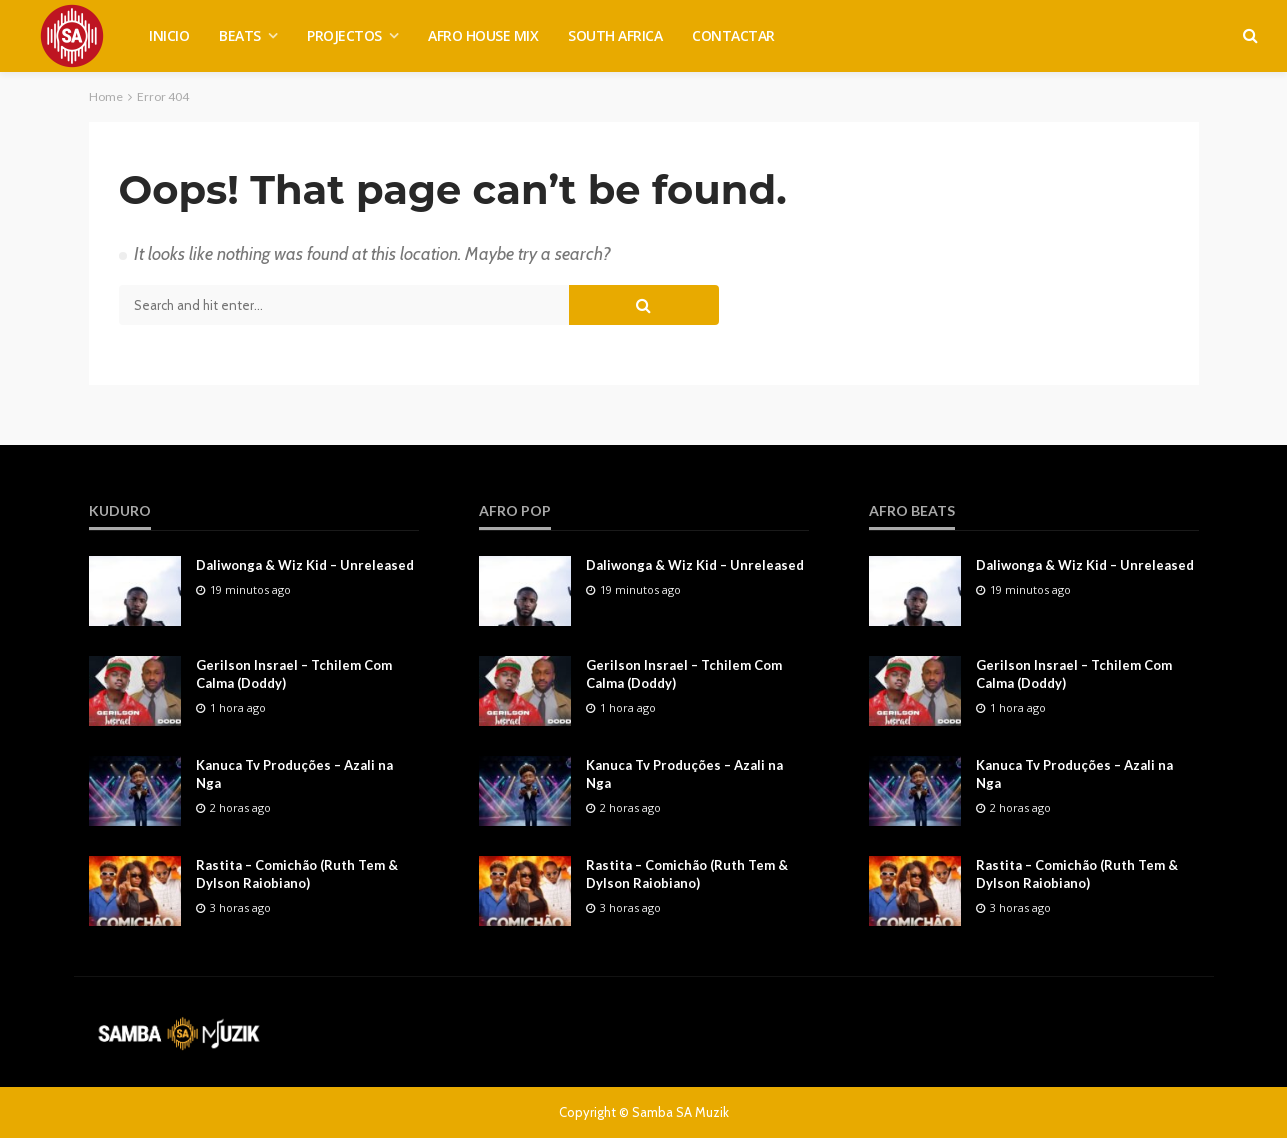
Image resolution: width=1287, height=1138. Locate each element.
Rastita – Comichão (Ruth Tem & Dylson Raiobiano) (297, 874)
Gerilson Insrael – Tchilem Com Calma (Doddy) (294, 674)
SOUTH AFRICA (615, 35)
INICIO (169, 35)
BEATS (240, 35)
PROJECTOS (344, 35)
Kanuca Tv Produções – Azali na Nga (294, 774)
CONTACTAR (733, 35)
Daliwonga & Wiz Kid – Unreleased (305, 565)
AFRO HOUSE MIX (483, 35)
